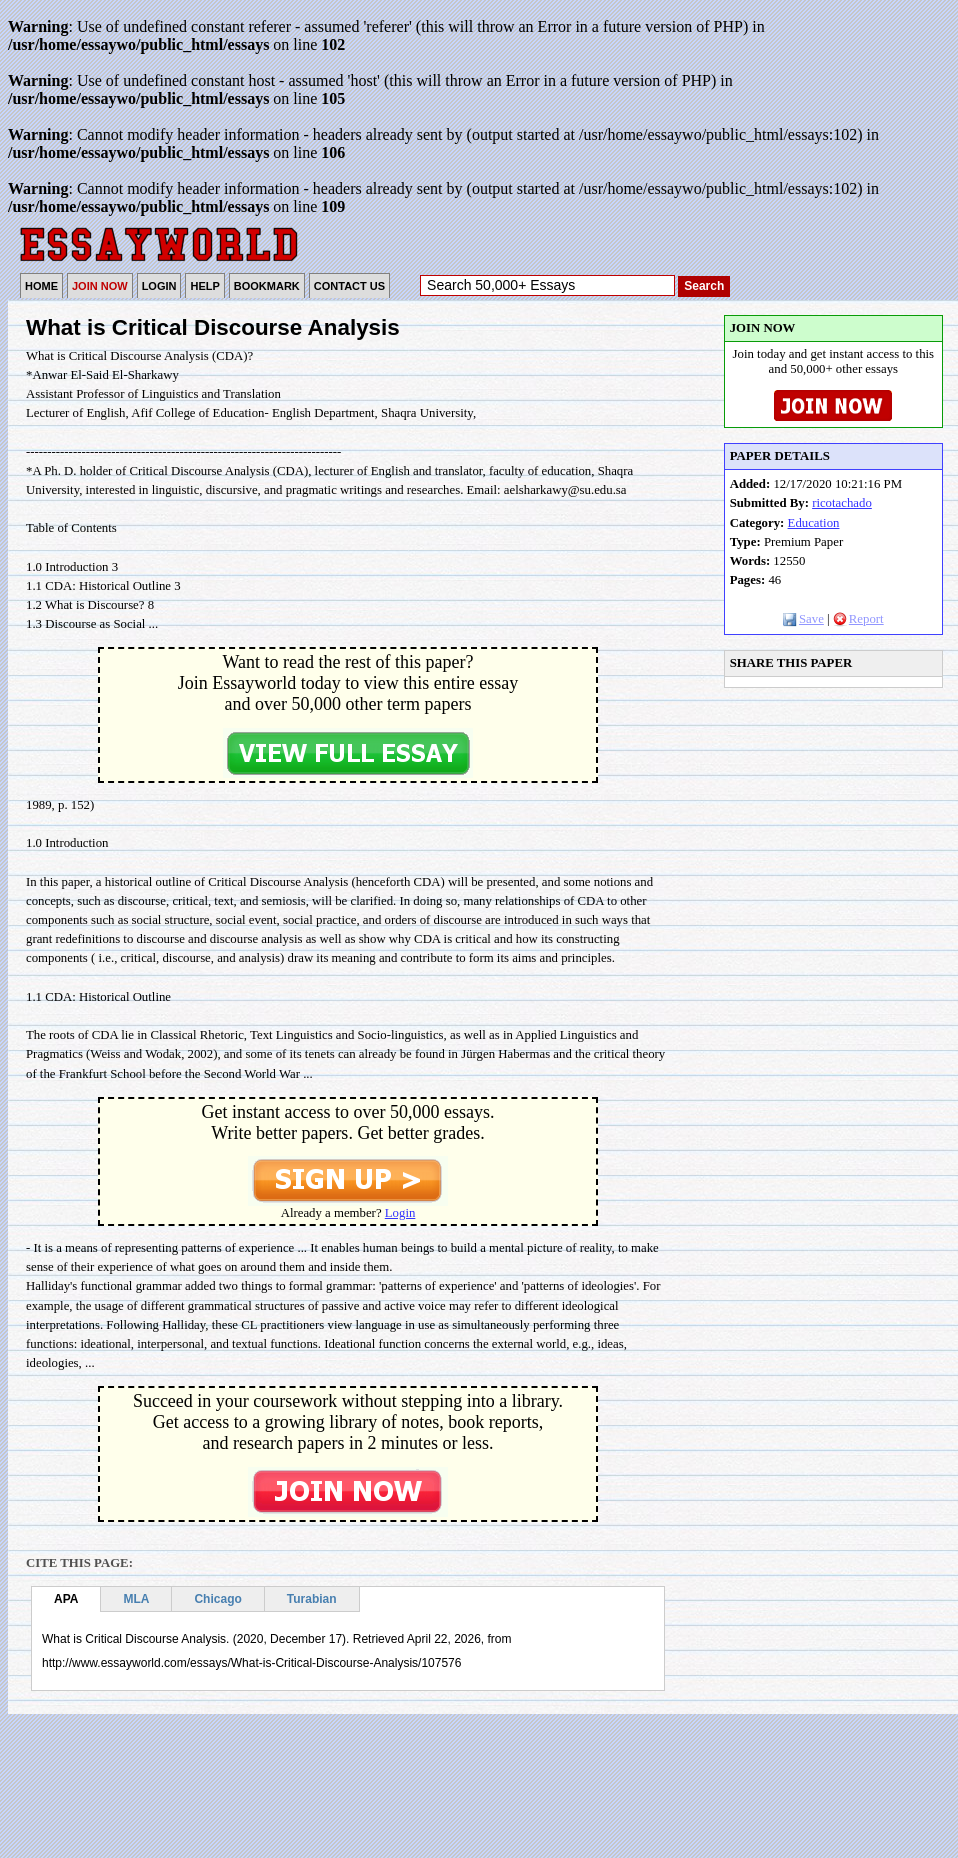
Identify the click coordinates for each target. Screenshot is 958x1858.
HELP (204, 286)
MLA (136, 1599)
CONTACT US (349, 286)
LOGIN (159, 286)
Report (858, 619)
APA (66, 1599)
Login (400, 1213)
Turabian (312, 1599)
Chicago (217, 1599)
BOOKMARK (267, 286)
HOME (41, 286)
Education (814, 523)
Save (803, 619)
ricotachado (842, 503)
